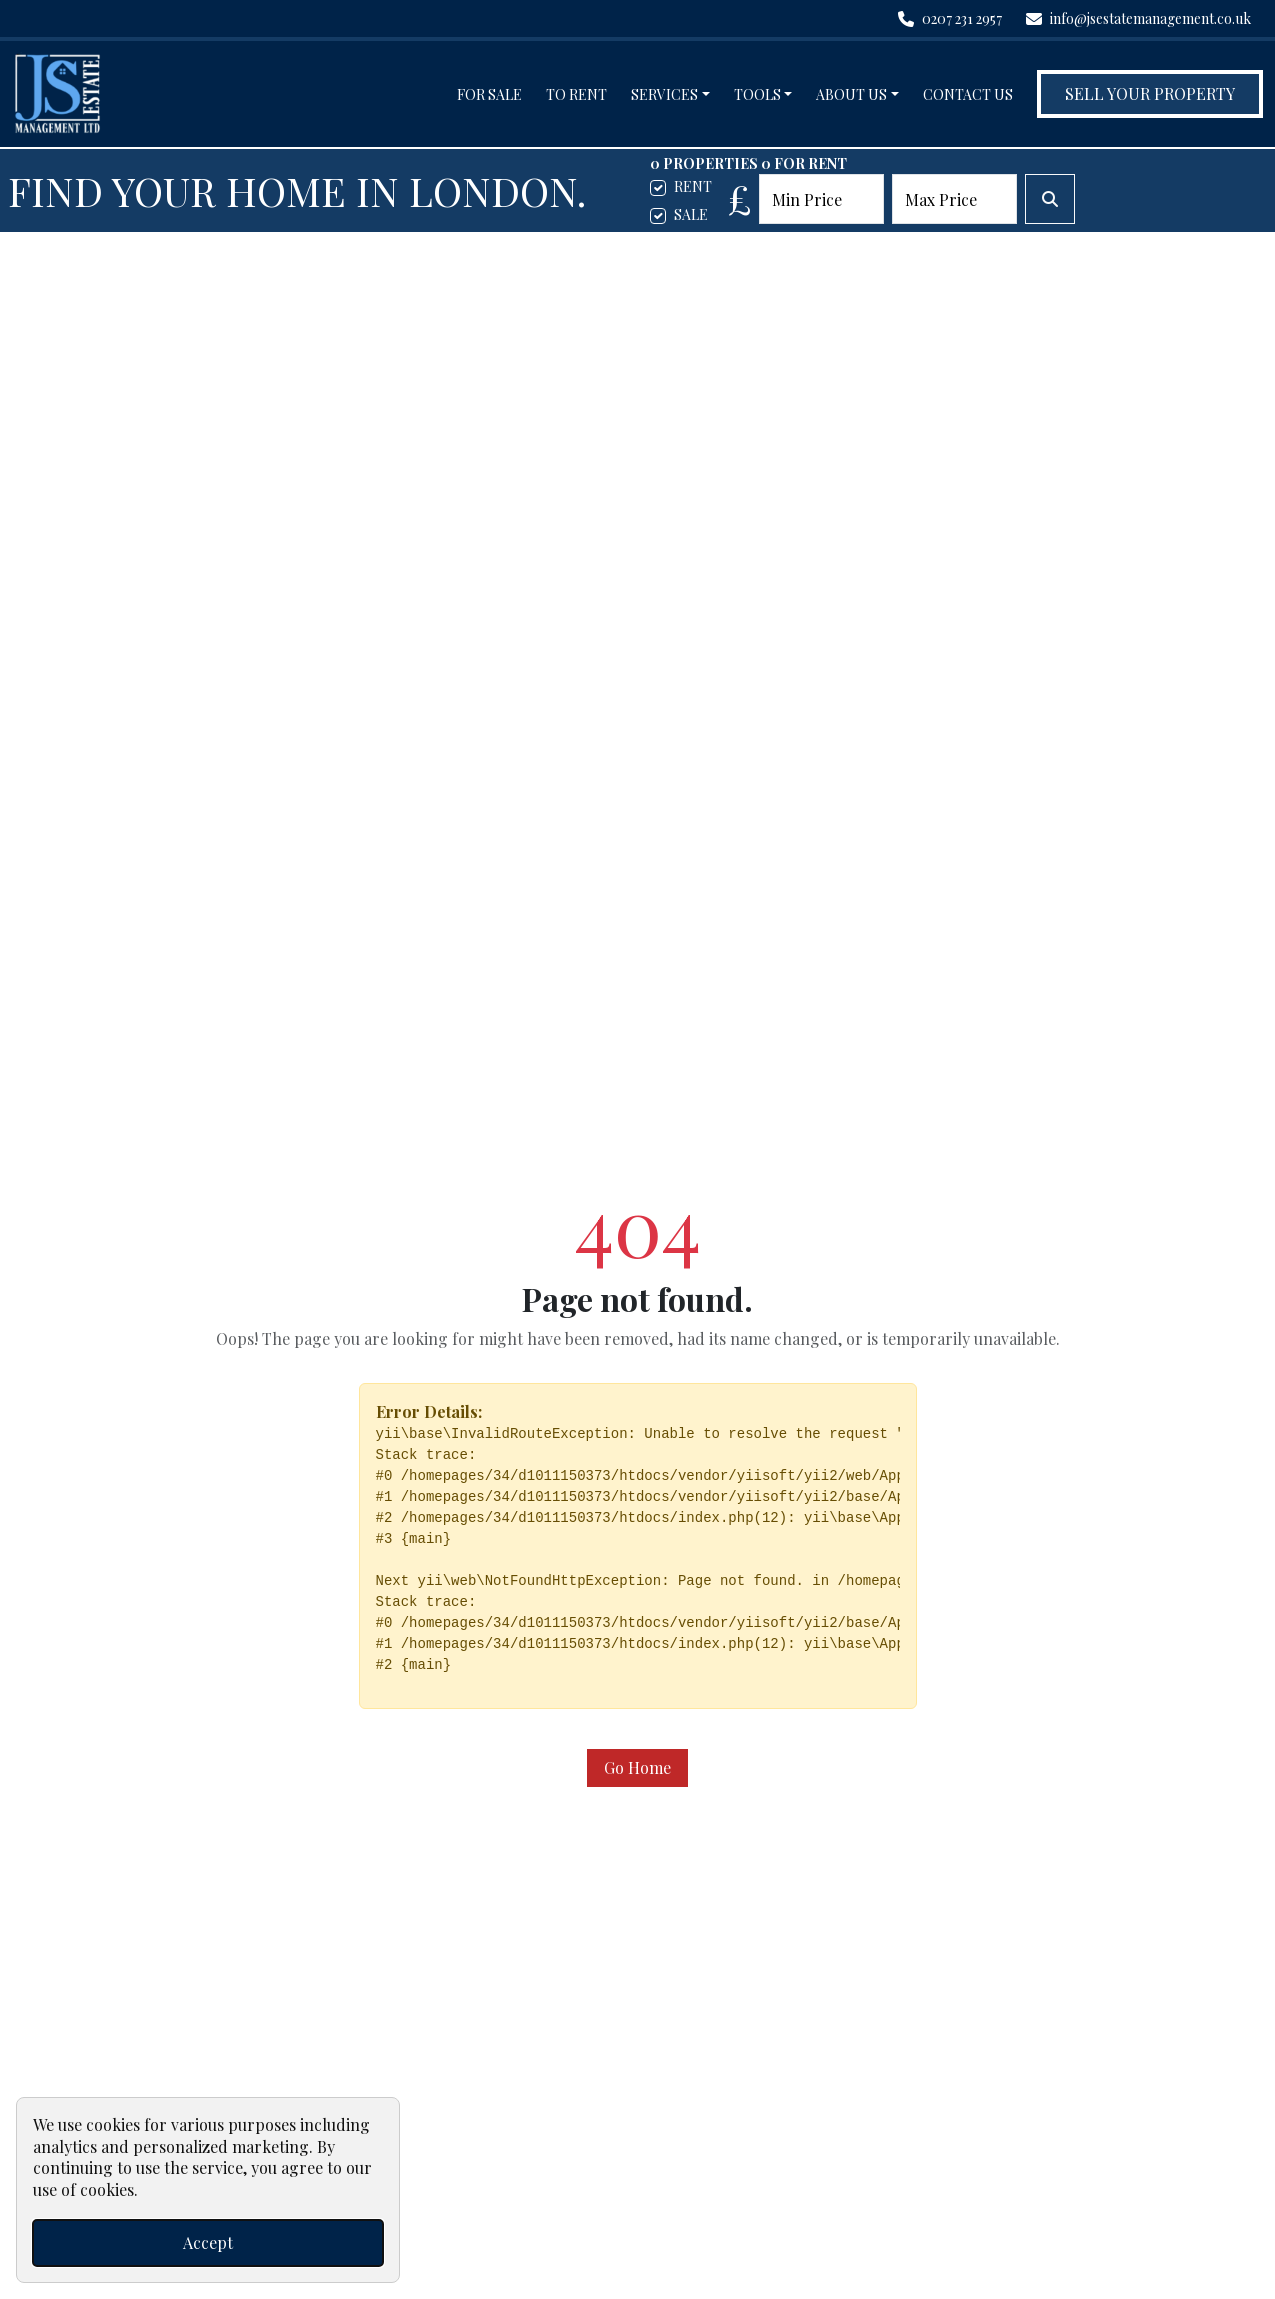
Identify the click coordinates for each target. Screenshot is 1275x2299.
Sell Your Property (1150, 93)
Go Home (637, 1767)
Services (664, 94)
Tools (757, 94)
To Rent (576, 94)
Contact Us (968, 94)
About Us (851, 94)
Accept (208, 2242)
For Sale (489, 94)
